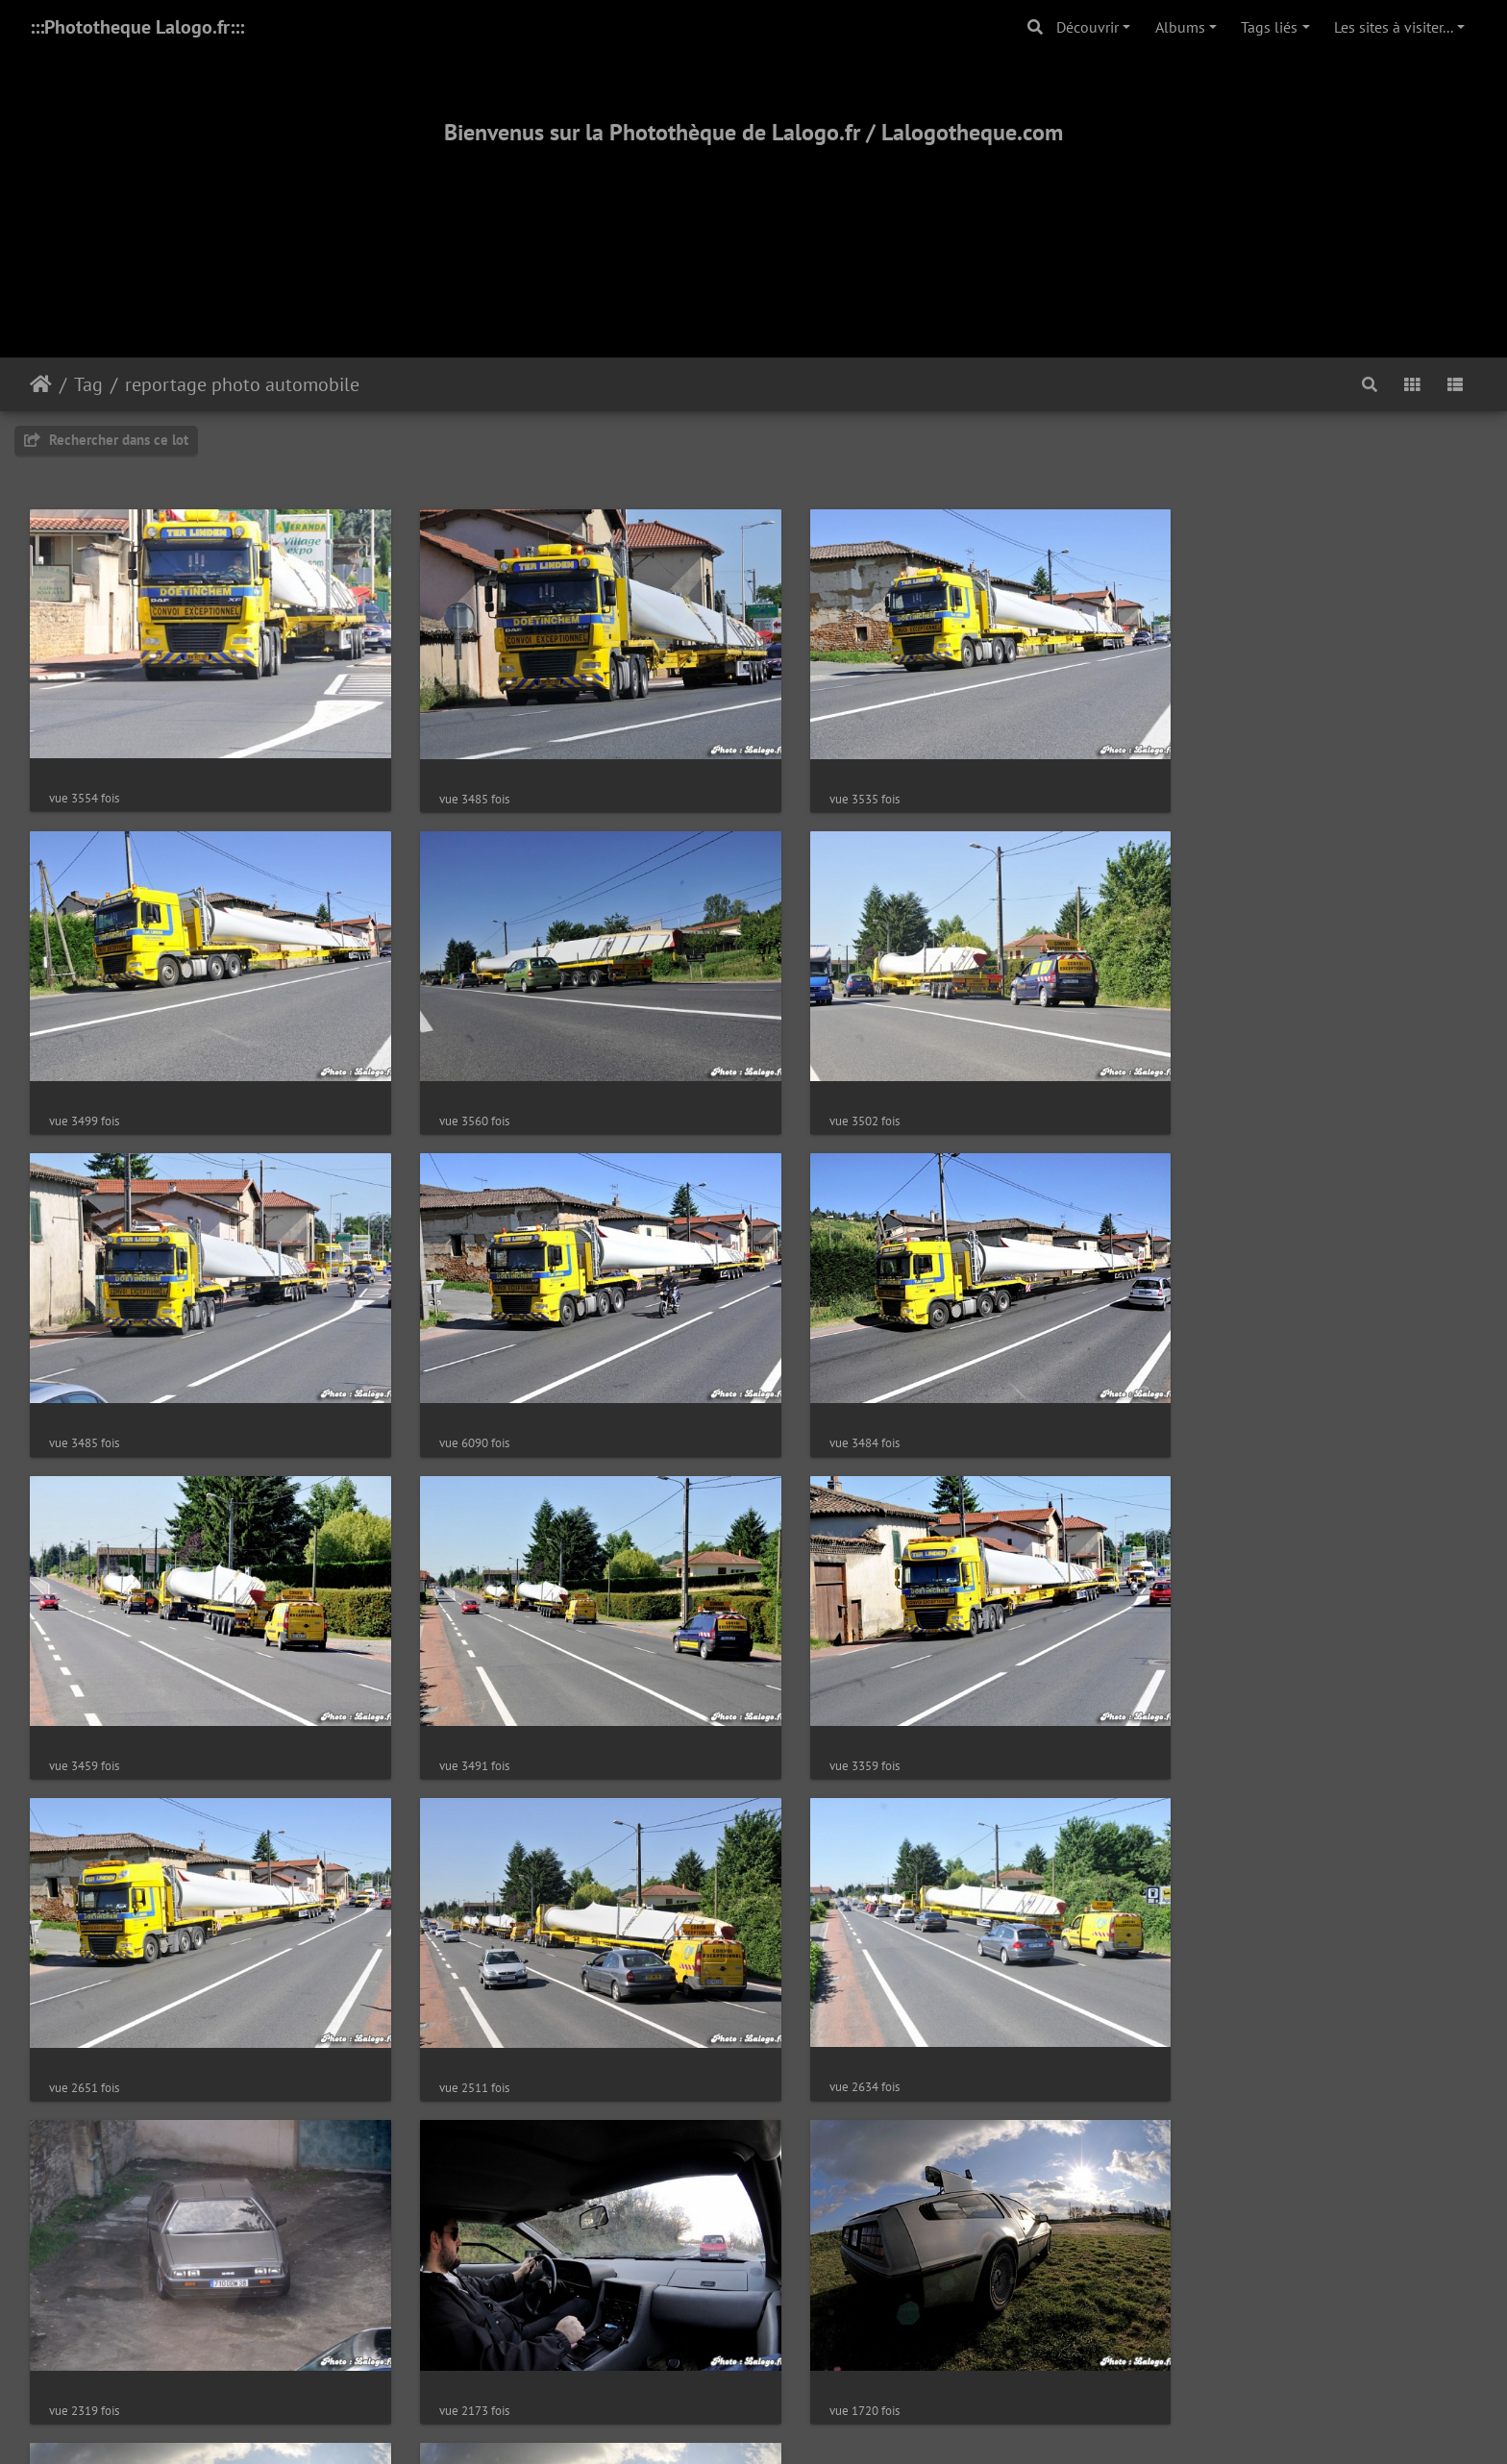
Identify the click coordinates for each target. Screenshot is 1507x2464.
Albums (1180, 27)
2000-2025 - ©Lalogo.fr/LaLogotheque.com (754, 2386)
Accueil (41, 384)
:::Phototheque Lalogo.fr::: (137, 26)
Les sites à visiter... (1393, 27)
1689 (820, 2102)
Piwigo (797, 2176)
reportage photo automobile (242, 384)
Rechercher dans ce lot (106, 440)
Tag (88, 384)
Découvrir (1087, 27)
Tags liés (1269, 27)
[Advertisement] (753, 228)
